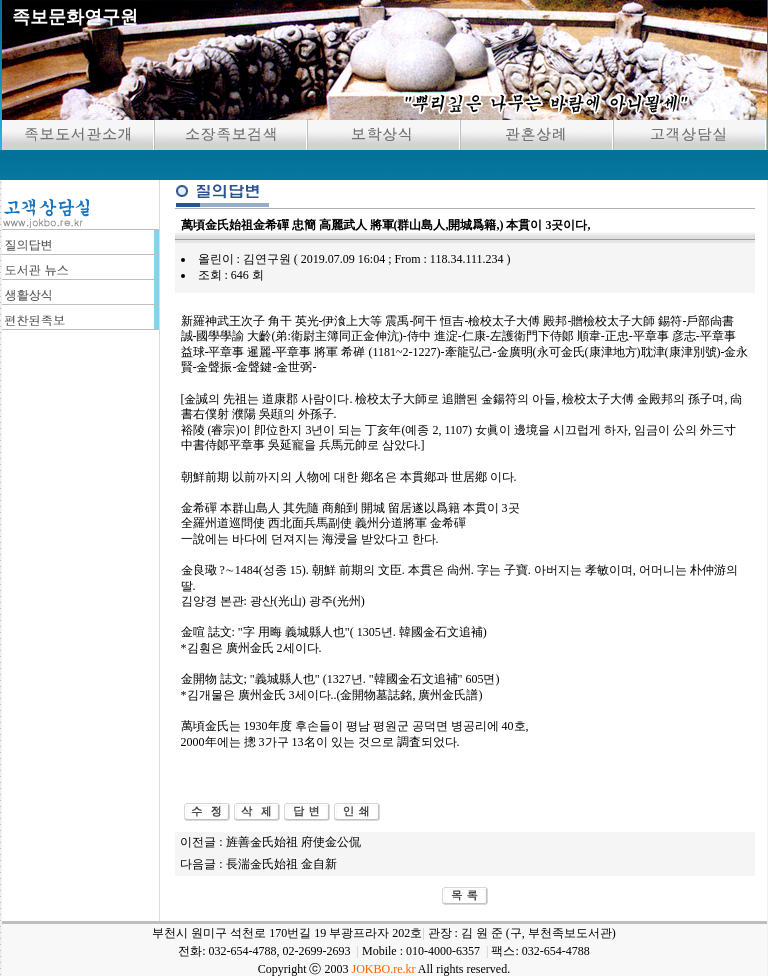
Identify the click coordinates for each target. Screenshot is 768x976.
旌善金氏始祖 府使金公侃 (293, 842)
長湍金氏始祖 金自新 (281, 864)
